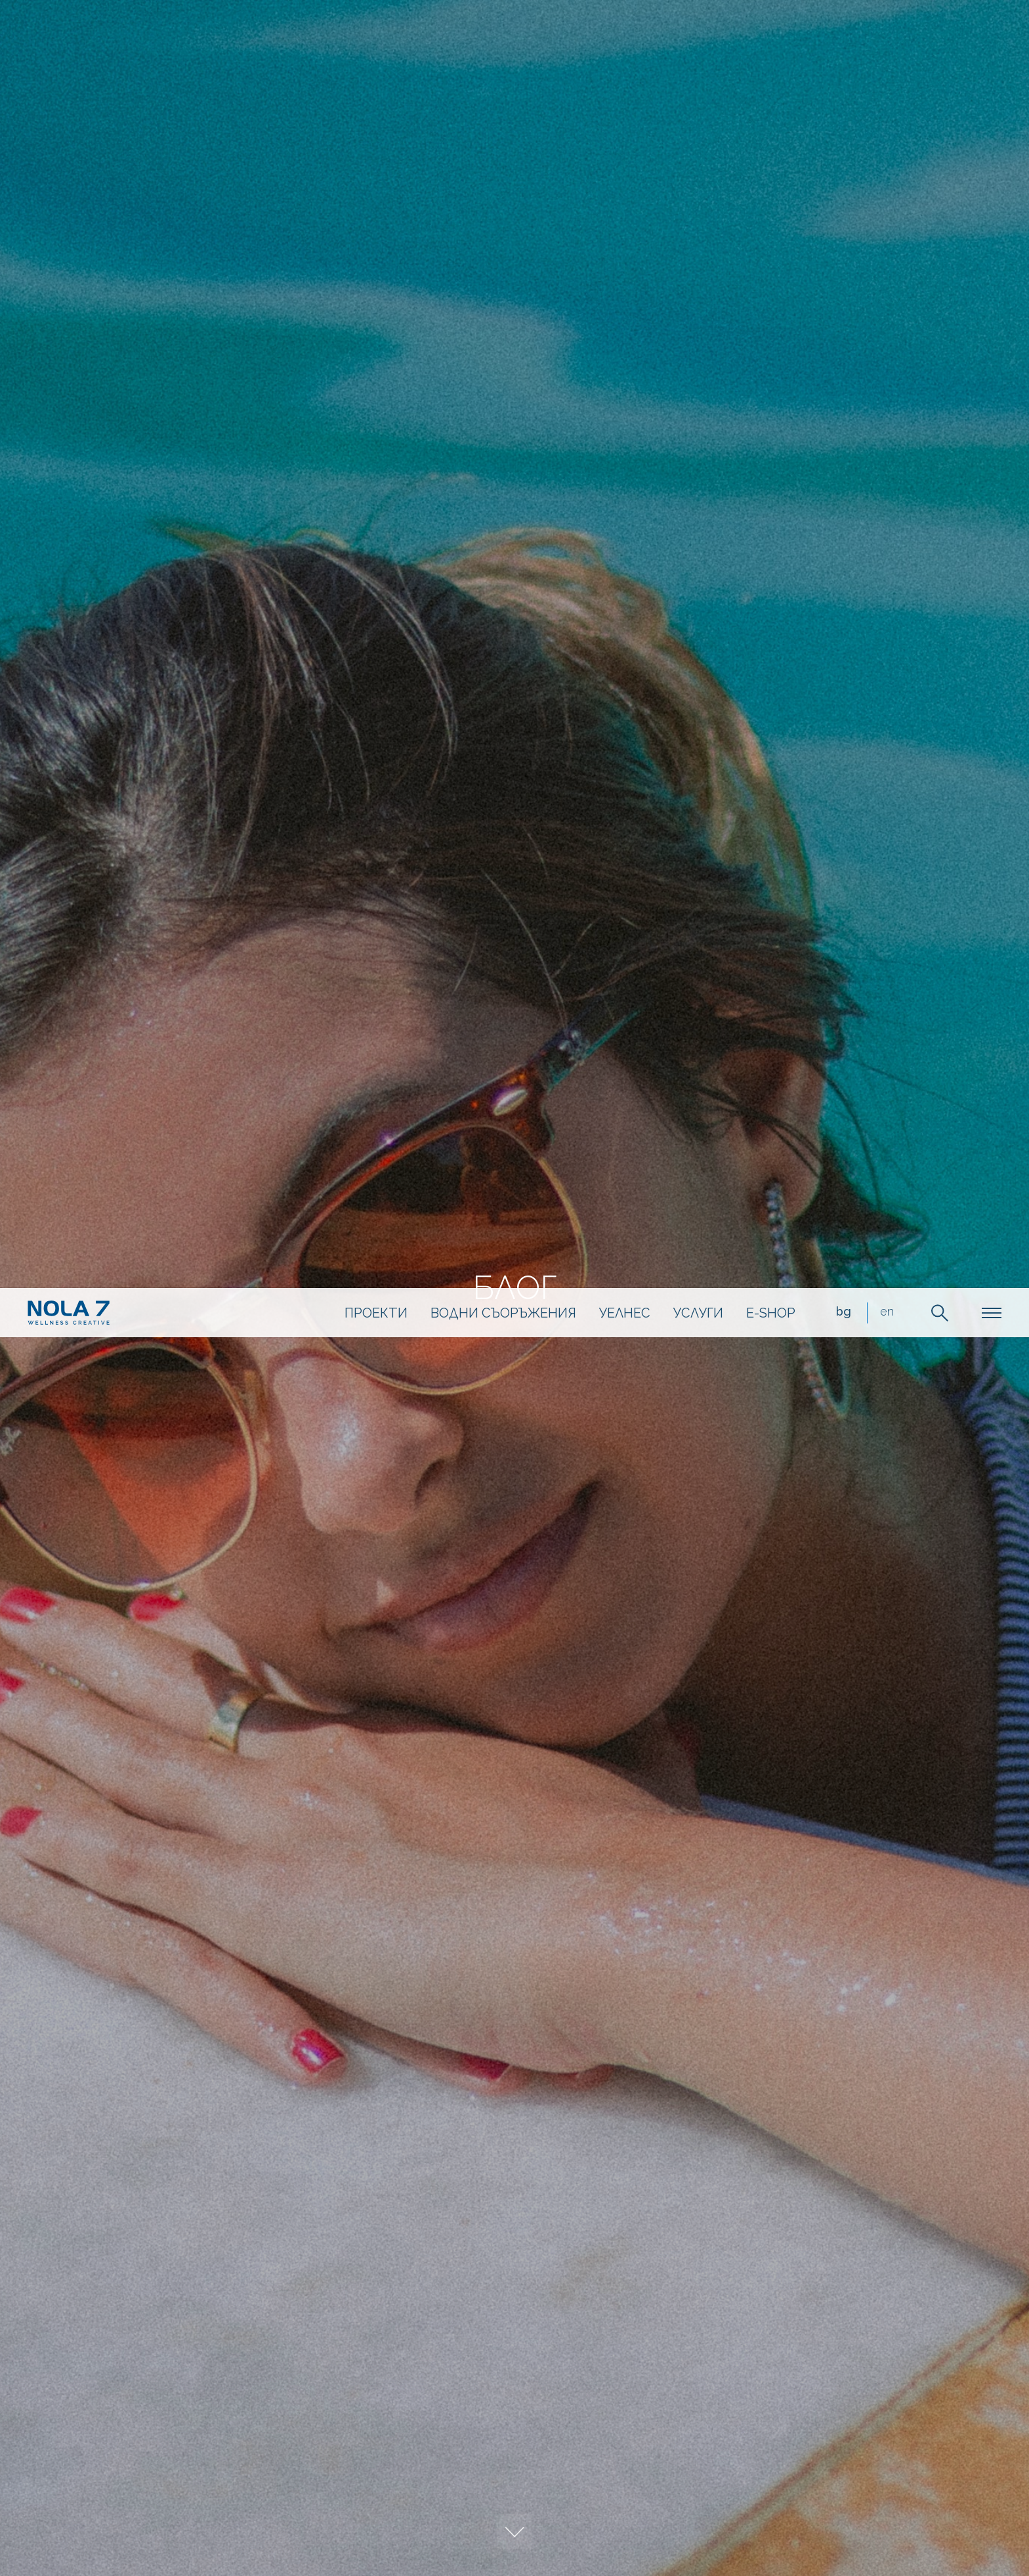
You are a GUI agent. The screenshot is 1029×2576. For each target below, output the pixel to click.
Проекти (362, 36)
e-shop (757, 36)
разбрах (801, 2491)
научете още (914, 2491)
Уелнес (611, 36)
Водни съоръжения (489, 36)
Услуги (684, 36)
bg (829, 35)
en (873, 35)
